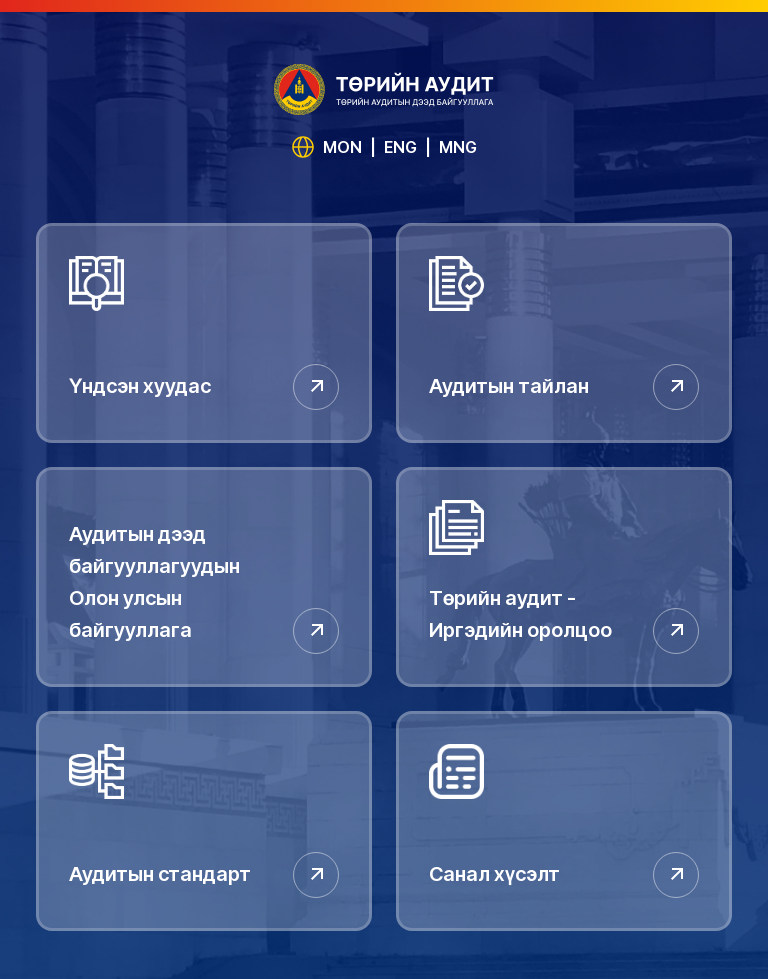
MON (342, 147)
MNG (458, 147)
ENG (400, 147)
